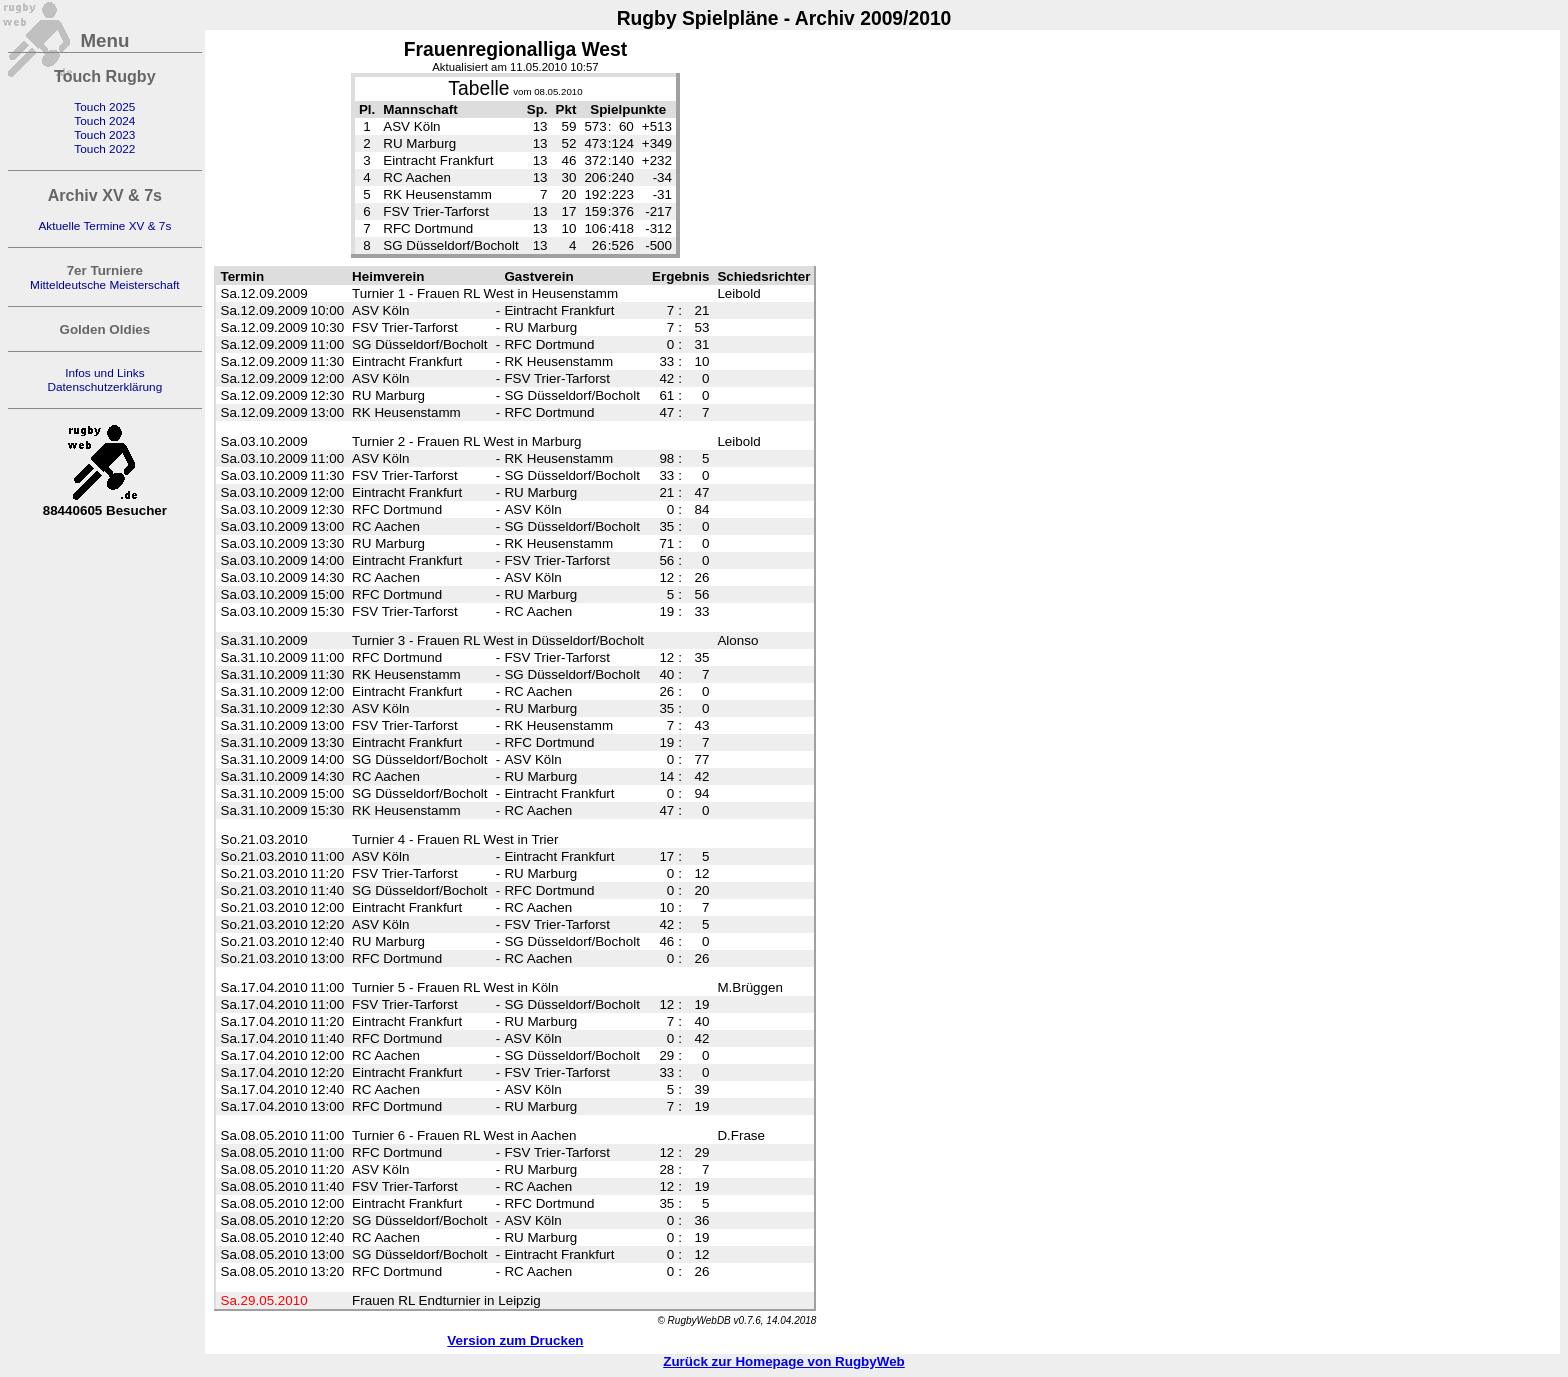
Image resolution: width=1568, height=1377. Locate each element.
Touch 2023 (104, 135)
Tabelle (478, 88)
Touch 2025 (104, 107)
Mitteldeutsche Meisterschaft (105, 285)
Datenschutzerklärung (104, 387)
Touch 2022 (104, 149)
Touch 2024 (104, 121)
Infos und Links (104, 373)
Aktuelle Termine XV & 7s (104, 226)
